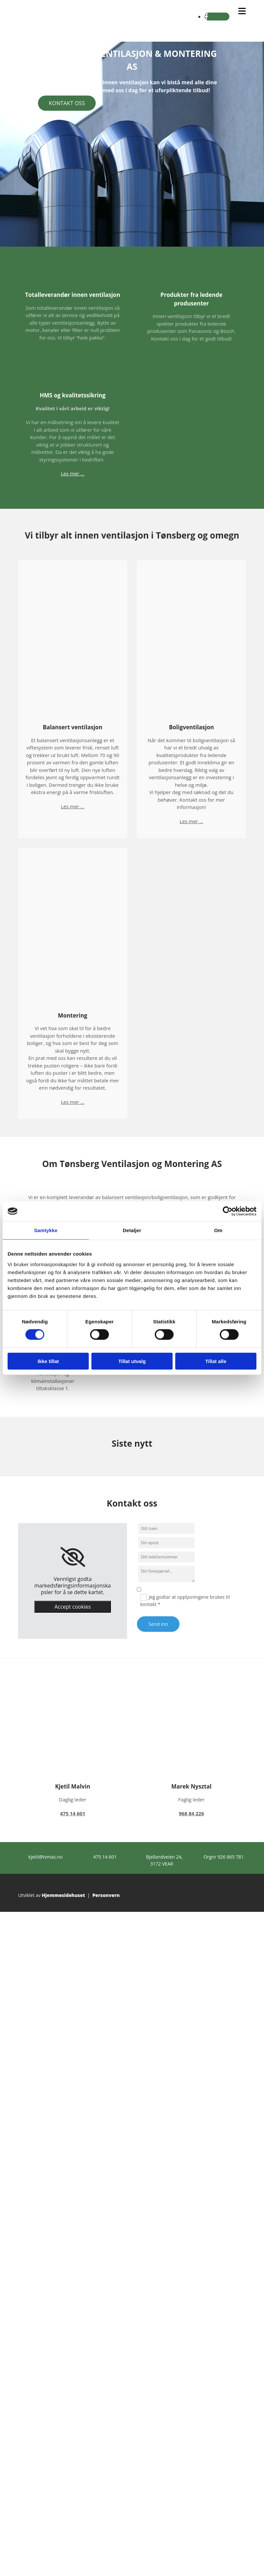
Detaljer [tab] (132, 1230)
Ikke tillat (48, 1361)
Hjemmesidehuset (63, 1895)
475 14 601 (104, 1857)
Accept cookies (72, 1606)
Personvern (106, 1895)
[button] (67, 103)
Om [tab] (218, 1230)
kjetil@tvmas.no (45, 1857)
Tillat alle (215, 1361)
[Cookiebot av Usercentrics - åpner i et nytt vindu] (227, 1211)
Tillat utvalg (132, 1361)
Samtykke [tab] (45, 1230)
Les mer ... (72, 473)
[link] (72, 1557)
